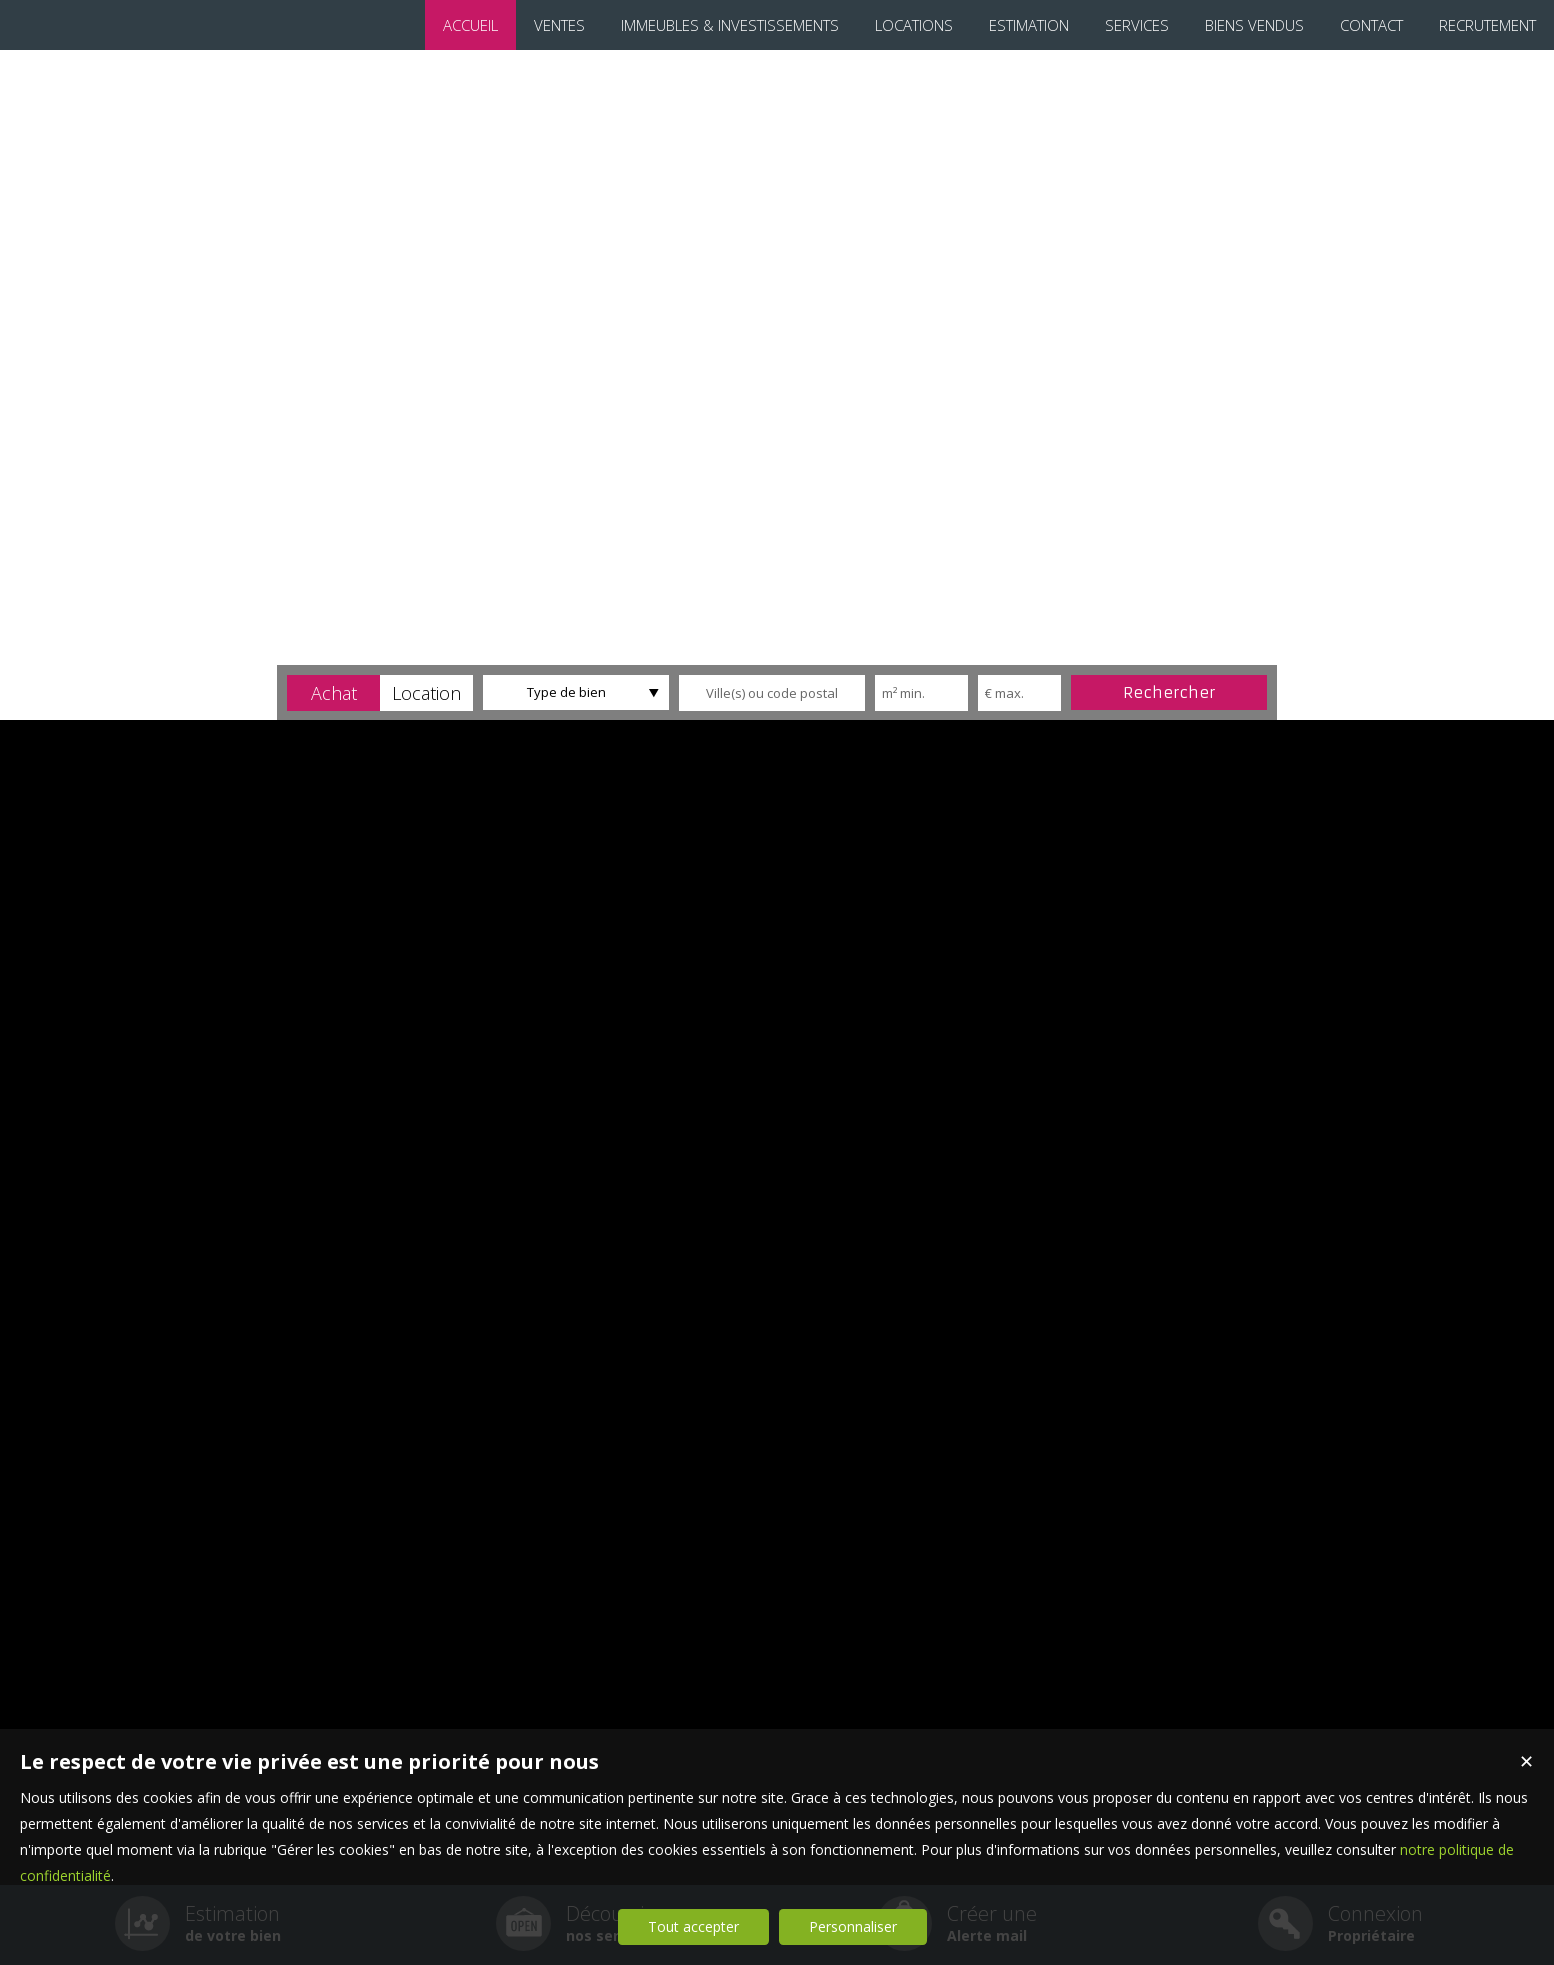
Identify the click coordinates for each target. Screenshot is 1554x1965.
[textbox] (772, 693)
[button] (333, 693)
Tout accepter (693, 1926)
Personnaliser (853, 1926)
